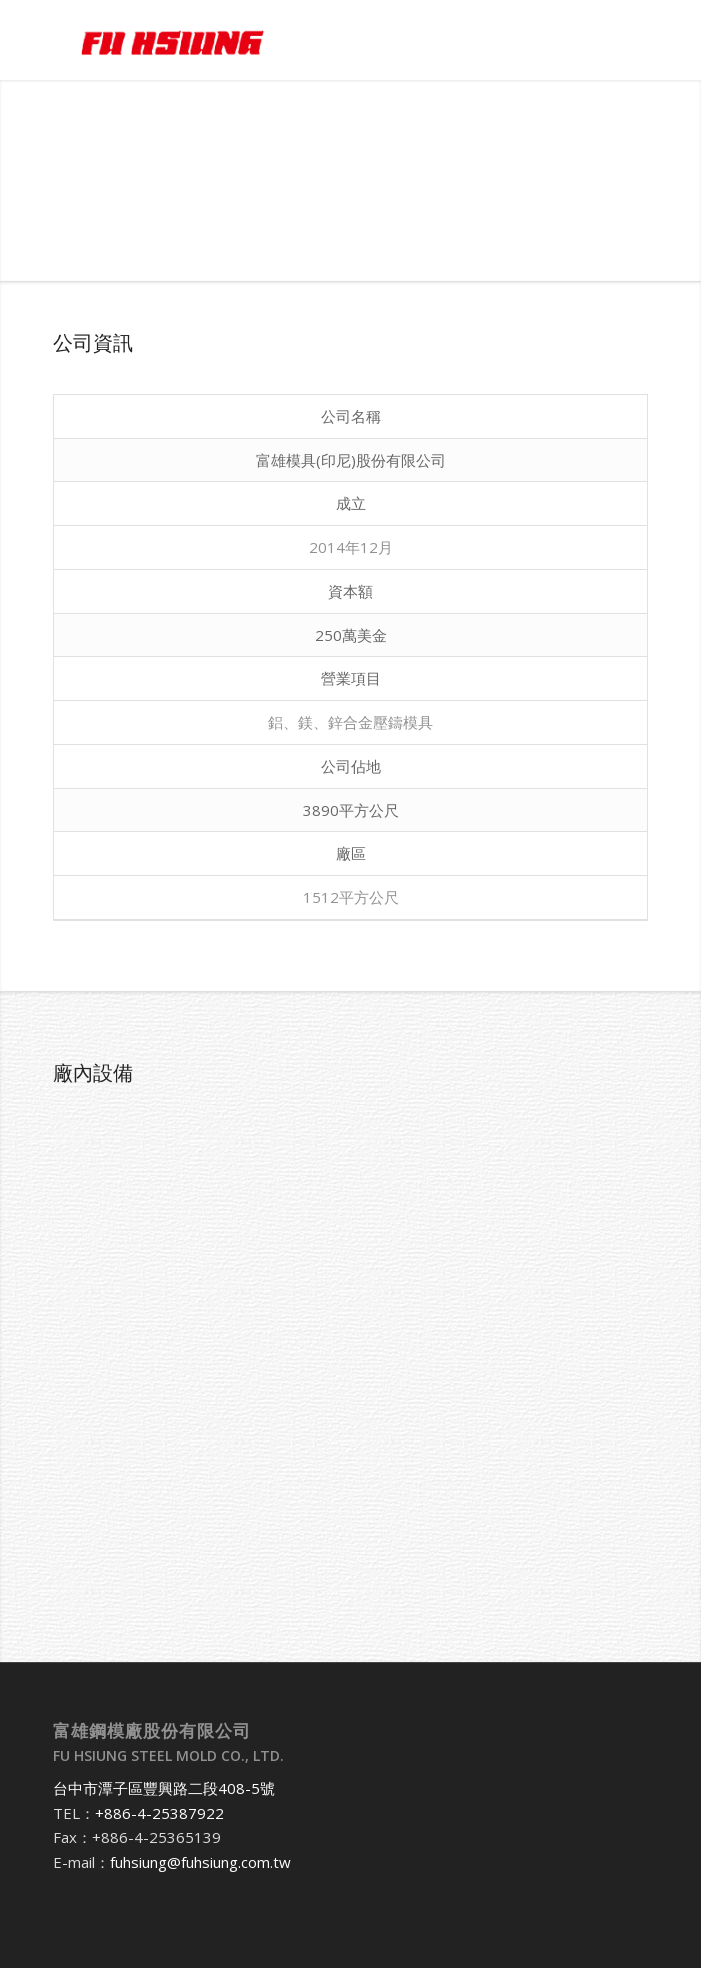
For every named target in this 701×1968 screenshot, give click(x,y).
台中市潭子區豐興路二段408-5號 (164, 1788)
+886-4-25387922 (159, 1813)
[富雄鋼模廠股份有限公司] (291, 40)
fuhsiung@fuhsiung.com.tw (200, 1862)
